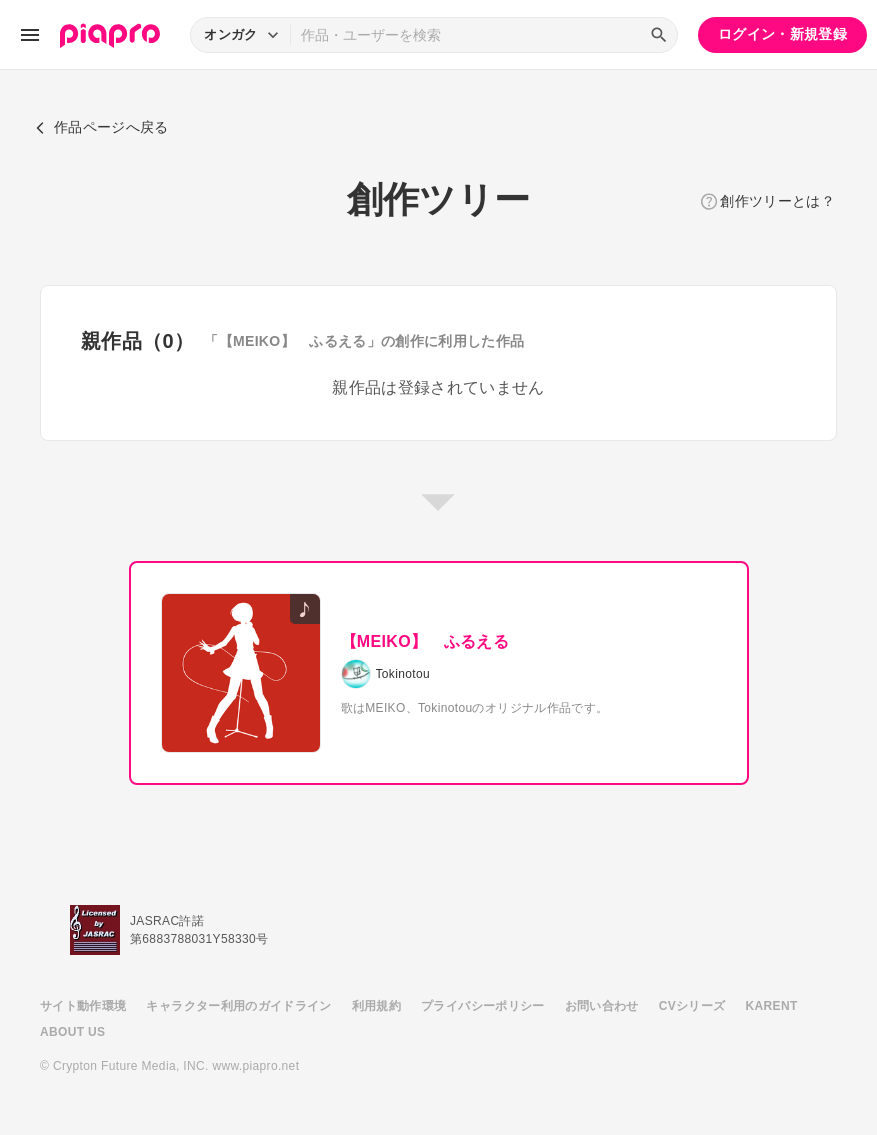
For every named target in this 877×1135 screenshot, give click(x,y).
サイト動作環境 (83, 1006)
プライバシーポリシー (483, 1006)
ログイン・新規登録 (782, 34)
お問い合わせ (602, 1006)
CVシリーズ (692, 1006)
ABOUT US (72, 1032)
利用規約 (376, 1006)
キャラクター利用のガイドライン (238, 1006)
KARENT (772, 1006)
